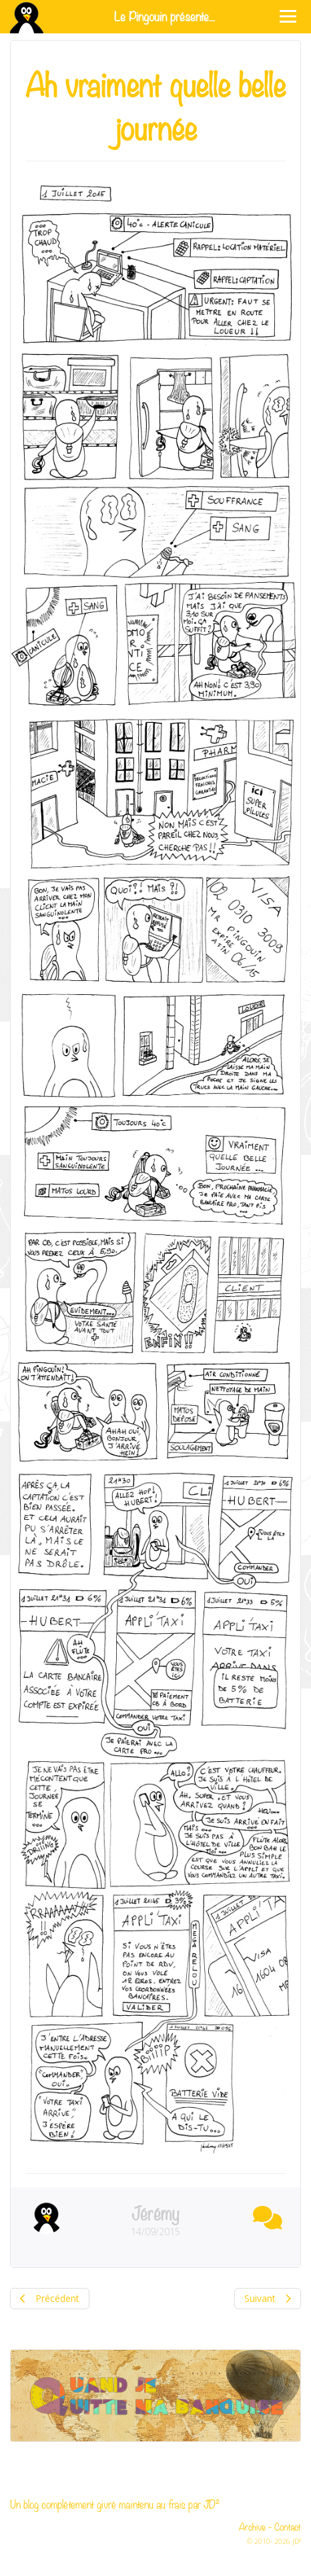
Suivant (267, 2298)
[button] (264, 2215)
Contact (287, 2526)
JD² (212, 2503)
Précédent (49, 2298)
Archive (252, 2526)
